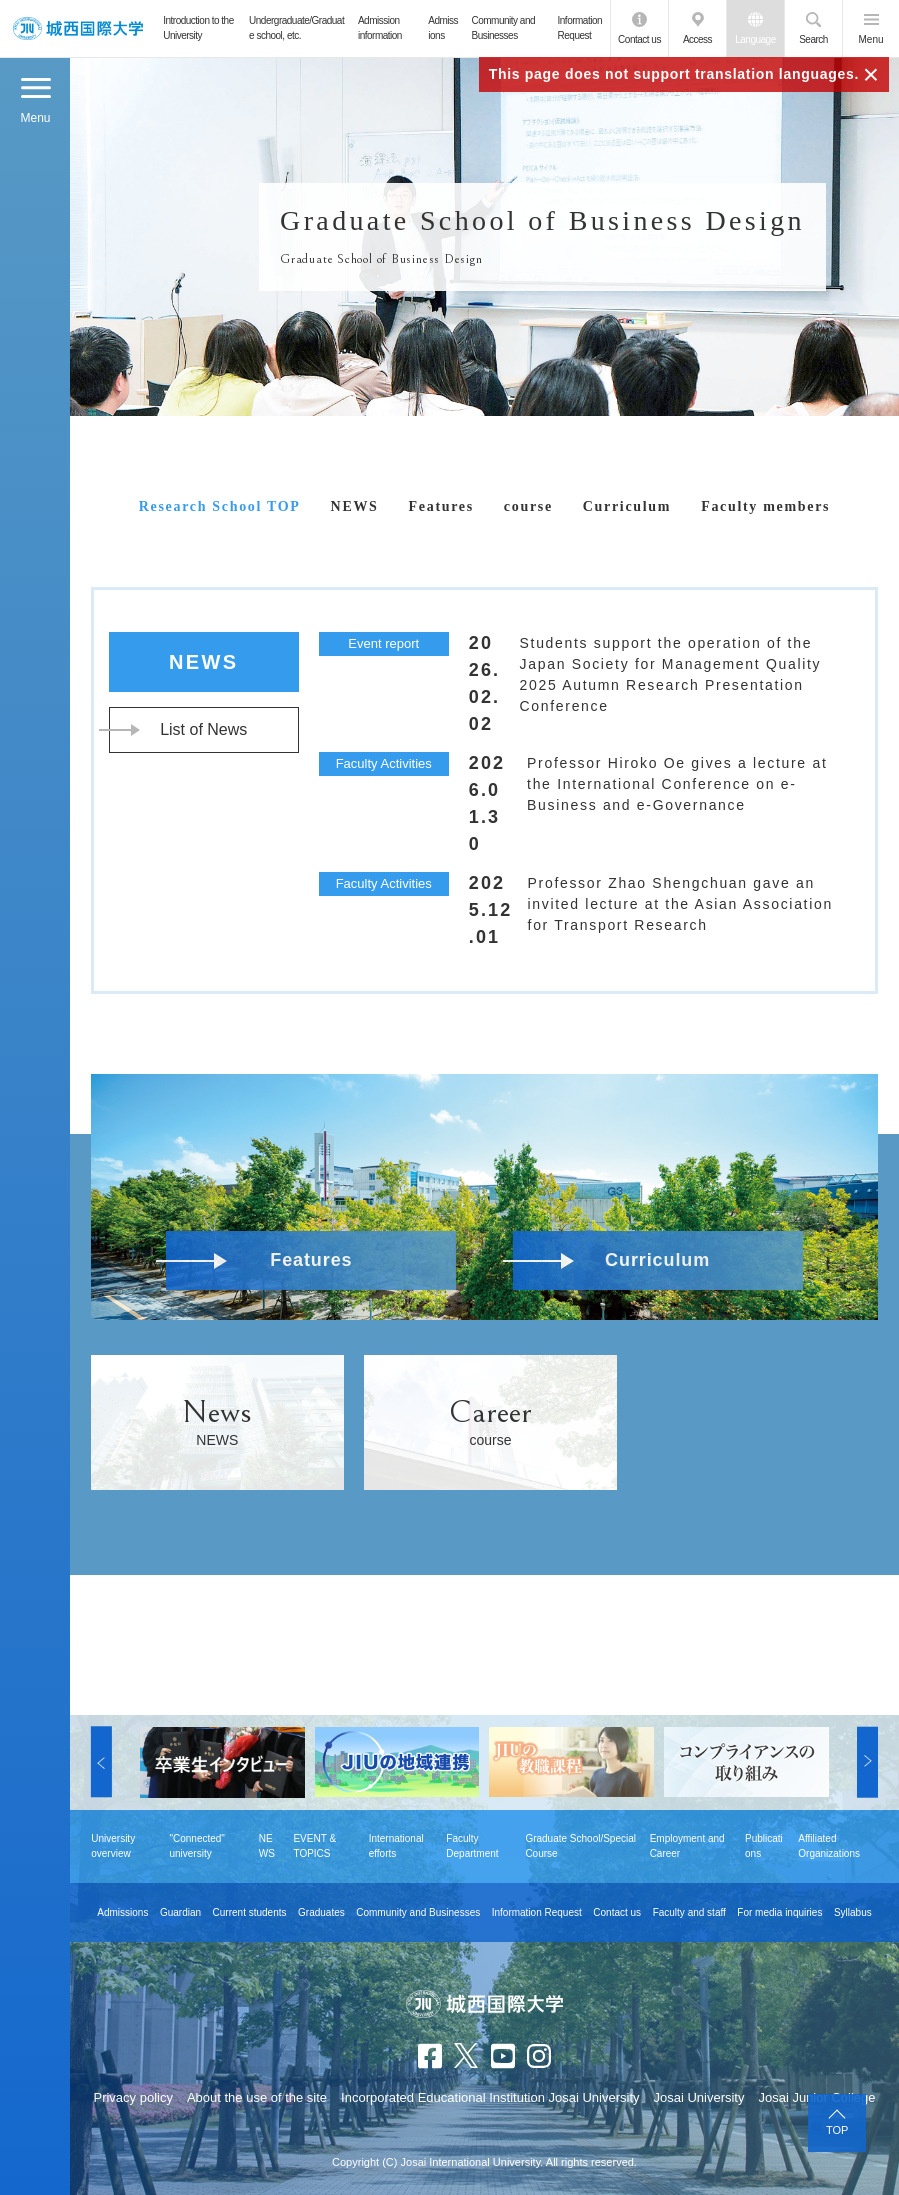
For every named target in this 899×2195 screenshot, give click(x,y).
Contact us (639, 39)
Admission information (380, 28)
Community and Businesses (504, 28)
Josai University (698, 2097)
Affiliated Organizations (829, 1846)
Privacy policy (132, 2097)
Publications (764, 1846)
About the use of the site (257, 2097)
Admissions (443, 28)
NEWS (355, 506)
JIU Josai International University (78, 28)
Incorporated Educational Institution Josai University (490, 2097)
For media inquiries (779, 1912)
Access (697, 39)
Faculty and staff (689, 1912)
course (528, 506)
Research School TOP (220, 506)
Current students (250, 1912)
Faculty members (765, 506)
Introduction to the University (198, 28)
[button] (101, 1762)
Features (441, 506)
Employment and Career (687, 1846)
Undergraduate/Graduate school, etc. (296, 28)
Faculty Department (472, 1846)
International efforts (396, 1846)
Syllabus (853, 1912)
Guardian (180, 1912)
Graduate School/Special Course (580, 1846)
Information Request (580, 28)
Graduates (321, 1912)
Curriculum (627, 506)
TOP (837, 2130)
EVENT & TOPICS (314, 1846)
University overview (113, 1846)
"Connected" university (196, 1846)
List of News (203, 729)
